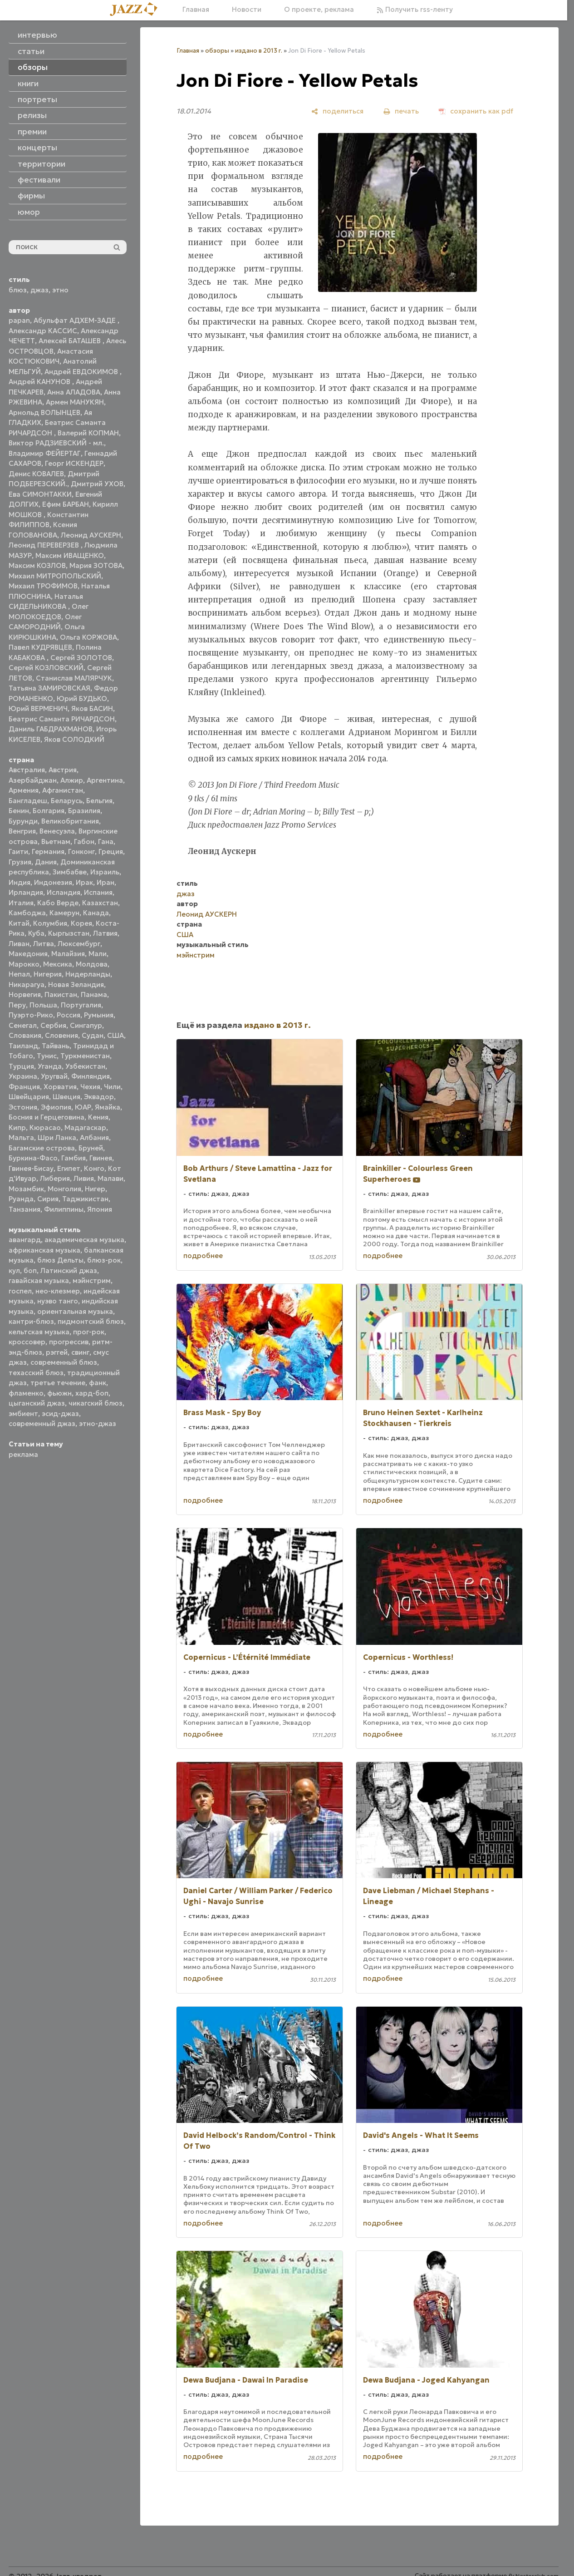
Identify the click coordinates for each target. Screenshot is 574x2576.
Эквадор (99, 1096)
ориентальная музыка (75, 1311)
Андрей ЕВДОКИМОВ (82, 371)
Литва (43, 943)
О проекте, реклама (319, 9)
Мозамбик (26, 1188)
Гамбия (73, 1158)
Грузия (20, 862)
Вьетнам (55, 841)
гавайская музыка (39, 1280)
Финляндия (90, 1076)
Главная (195, 9)
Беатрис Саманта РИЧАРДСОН (62, 719)
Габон (84, 841)
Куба (36, 933)
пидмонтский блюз (91, 1321)
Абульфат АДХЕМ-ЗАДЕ (76, 320)
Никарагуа (26, 984)
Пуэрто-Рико (31, 1015)
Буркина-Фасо (33, 1158)
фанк (97, 1382)
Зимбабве (70, 872)
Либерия (55, 1178)
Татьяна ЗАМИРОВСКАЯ (49, 688)
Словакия (25, 1035)
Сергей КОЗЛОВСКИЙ (46, 667)
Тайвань (55, 1045)
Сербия (53, 1025)
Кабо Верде (57, 902)
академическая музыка (84, 1239)
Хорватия (60, 1086)
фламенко (26, 1393)
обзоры (217, 50)
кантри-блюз (31, 1321)
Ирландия (26, 892)
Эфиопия (56, 1107)
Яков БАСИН (92, 708)
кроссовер (27, 1341)
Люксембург (79, 943)
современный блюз (63, 1362)
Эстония (23, 1107)
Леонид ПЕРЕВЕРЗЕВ (45, 545)
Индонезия (53, 882)
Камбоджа (27, 912)
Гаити (18, 851)
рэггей (57, 1352)
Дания (46, 862)
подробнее (203, 1255)
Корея (81, 923)
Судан (92, 1035)
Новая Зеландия (76, 984)
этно (60, 290)
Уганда (50, 1066)
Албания (94, 1137)
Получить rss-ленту (415, 9)
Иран (105, 882)
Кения (98, 1117)
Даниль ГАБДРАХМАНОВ (51, 729)
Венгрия (22, 831)
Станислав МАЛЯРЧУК (74, 678)
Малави (110, 1178)
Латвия (105, 933)
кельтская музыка (39, 1331)
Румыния (98, 1015)
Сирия (48, 1198)
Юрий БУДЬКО (82, 698)
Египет (68, 1168)
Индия (19, 882)
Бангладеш (28, 800)
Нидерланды (87, 974)
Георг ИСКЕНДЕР (74, 463)
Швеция (66, 1096)
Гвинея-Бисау (31, 1168)
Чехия (90, 1086)
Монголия (64, 1188)
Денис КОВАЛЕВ (36, 473)
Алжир (71, 780)
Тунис (47, 1055)
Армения (24, 790)
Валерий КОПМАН (88, 433)
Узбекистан (85, 1066)
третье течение (57, 1382)
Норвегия (25, 994)
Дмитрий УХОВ (97, 483)
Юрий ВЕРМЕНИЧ (38, 708)
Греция (110, 851)
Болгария (48, 810)
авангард (25, 1239)
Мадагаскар (85, 1127)
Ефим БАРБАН (65, 504)
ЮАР (83, 1107)
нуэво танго (57, 1301)
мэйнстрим (92, 1280)
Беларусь (67, 800)
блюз (18, 290)
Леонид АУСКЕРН (91, 535)
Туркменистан (85, 1055)
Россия (68, 1015)
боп (30, 1270)
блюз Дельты (60, 1260)
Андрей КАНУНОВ (40, 381)
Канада (96, 912)
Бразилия (84, 810)
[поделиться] (337, 111)
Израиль (104, 872)
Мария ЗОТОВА (96, 565)
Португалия (81, 1005)
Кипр (17, 1127)
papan (19, 320)
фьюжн (59, 1393)
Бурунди (23, 821)
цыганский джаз (37, 1403)
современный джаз (42, 1423)
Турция (21, 1066)
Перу (17, 1005)
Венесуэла (57, 831)
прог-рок (88, 1331)
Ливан (19, 943)
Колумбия (50, 923)
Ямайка (107, 1107)
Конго (94, 1168)
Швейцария (29, 1096)
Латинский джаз (68, 1270)
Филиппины (63, 1209)
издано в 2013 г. (258, 50)
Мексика (57, 964)
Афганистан (62, 790)
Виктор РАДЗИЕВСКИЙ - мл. (56, 443)
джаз (39, 290)
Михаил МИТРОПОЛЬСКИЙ (55, 576)
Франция (24, 1086)
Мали (97, 953)
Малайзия (68, 953)
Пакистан (60, 994)
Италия (21, 902)
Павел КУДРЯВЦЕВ (40, 647)
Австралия (27, 769)
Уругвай (54, 1076)
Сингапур (86, 1025)
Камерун (64, 912)
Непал (19, 974)
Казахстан (100, 902)
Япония (99, 1209)
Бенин (19, 810)
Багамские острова (42, 1148)
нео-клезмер (57, 1291)
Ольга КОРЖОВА (88, 637)
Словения (61, 1035)
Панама (94, 994)
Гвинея (100, 1158)
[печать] (401, 111)
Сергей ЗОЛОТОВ (81, 657)
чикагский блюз (96, 1403)
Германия (48, 851)
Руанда (21, 1198)
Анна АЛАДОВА (73, 392)
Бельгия (99, 800)
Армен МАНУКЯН (75, 402)
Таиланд (23, 1045)
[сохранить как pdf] (476, 111)
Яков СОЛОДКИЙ (74, 739)
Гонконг (81, 851)
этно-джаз (97, 1423)
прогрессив (68, 1341)
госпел (20, 1291)
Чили (112, 1086)
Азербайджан (33, 780)
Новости (246, 9)
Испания (98, 892)
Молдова (92, 964)
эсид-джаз (60, 1413)
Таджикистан (85, 1198)
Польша (43, 1005)
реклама (23, 1454)
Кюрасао (45, 1127)
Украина (23, 1076)
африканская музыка (44, 1250)
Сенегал (23, 1025)
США (115, 1035)
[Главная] (137, 9)
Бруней (90, 1148)
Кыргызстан (68, 933)
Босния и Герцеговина (46, 1117)
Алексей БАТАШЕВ (71, 340)
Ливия (84, 1178)
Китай (19, 923)
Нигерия (48, 974)
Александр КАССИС (43, 330)
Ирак (84, 882)
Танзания (24, 1209)
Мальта (21, 1137)
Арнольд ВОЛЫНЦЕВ (44, 412)
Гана (105, 841)
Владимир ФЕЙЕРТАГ (45, 453)
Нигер (95, 1188)
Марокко (24, 964)
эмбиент (23, 1413)
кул (14, 1270)
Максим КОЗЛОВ (37, 565)
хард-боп (91, 1393)
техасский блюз (36, 1372)
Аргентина (105, 780)
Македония (28, 953)
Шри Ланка (57, 1137)
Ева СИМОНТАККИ (40, 494)
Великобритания (70, 821)
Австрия (63, 769)
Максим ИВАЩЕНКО (69, 555)
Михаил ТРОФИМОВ (43, 586)
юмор (29, 212)
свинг (80, 1352)
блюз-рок (104, 1260)
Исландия (63, 892)
